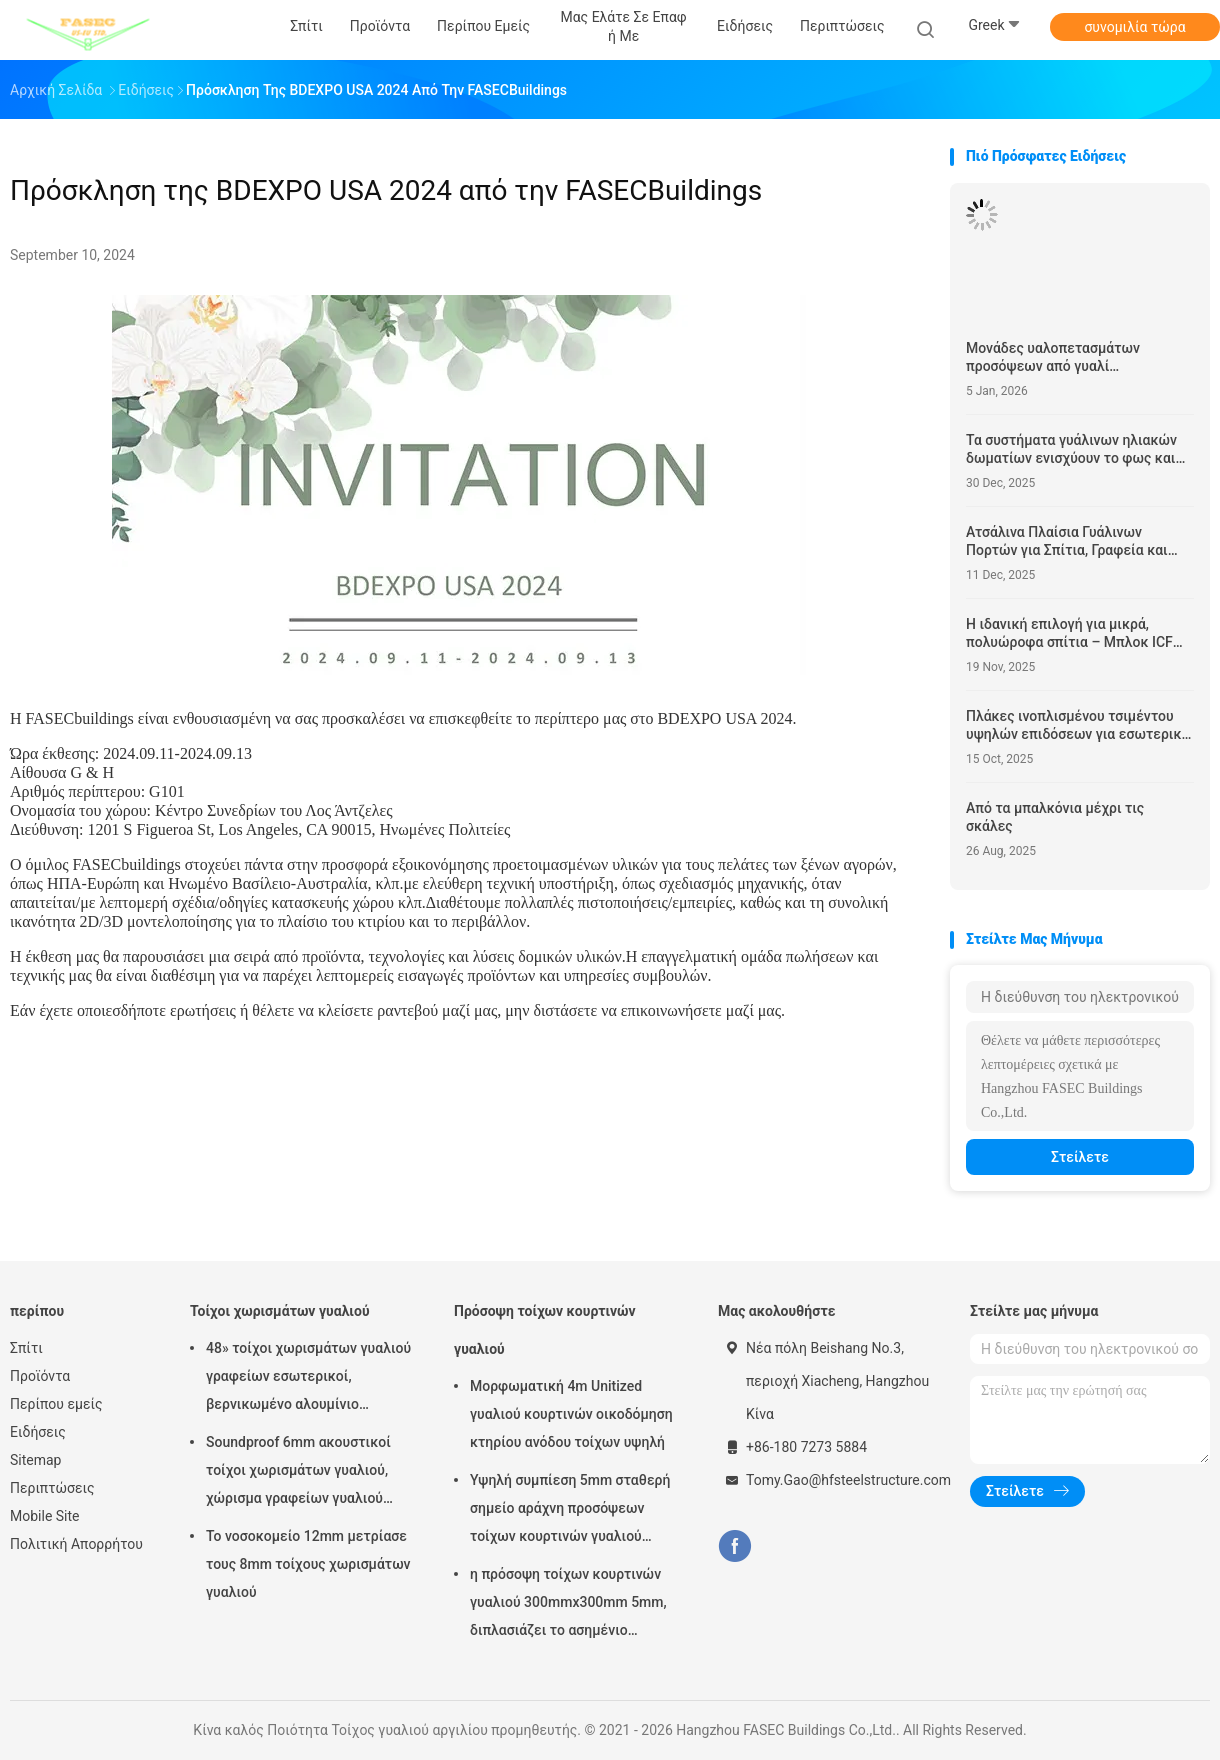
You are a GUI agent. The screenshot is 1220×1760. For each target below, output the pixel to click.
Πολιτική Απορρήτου (76, 1544)
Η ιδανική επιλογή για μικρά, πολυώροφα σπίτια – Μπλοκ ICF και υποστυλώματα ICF (1069, 633)
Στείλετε (1080, 1157)
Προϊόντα (40, 1376)
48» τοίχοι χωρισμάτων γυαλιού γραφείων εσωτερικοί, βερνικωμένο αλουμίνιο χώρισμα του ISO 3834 (308, 1379)
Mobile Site (45, 1516)
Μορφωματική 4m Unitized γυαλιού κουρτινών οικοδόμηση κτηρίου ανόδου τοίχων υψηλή (571, 1414)
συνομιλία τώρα (1134, 27)
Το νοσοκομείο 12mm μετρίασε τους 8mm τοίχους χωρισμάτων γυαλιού (308, 1564)
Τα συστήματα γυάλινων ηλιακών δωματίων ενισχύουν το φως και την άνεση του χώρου (1071, 449)
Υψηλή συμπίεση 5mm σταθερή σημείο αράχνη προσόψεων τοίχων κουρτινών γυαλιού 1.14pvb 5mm (570, 1511)
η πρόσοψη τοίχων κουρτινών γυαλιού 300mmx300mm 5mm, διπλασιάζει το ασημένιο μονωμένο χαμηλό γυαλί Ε (568, 1605)
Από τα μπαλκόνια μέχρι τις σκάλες (1055, 817)
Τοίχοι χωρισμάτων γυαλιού (280, 1311)
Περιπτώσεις (52, 1488)
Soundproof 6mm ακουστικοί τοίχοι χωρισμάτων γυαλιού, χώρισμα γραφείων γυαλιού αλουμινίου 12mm (298, 1473)
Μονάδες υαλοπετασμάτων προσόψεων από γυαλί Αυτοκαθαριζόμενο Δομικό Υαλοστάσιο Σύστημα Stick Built (1066, 357)
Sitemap (35, 1460)
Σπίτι (26, 1348)
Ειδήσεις (38, 1432)
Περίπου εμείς (56, 1404)
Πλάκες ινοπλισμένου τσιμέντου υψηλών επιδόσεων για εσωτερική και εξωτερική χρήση (1077, 725)
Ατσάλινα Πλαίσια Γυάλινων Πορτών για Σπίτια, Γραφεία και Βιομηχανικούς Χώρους (1067, 541)
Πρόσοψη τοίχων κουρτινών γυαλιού (545, 1330)
